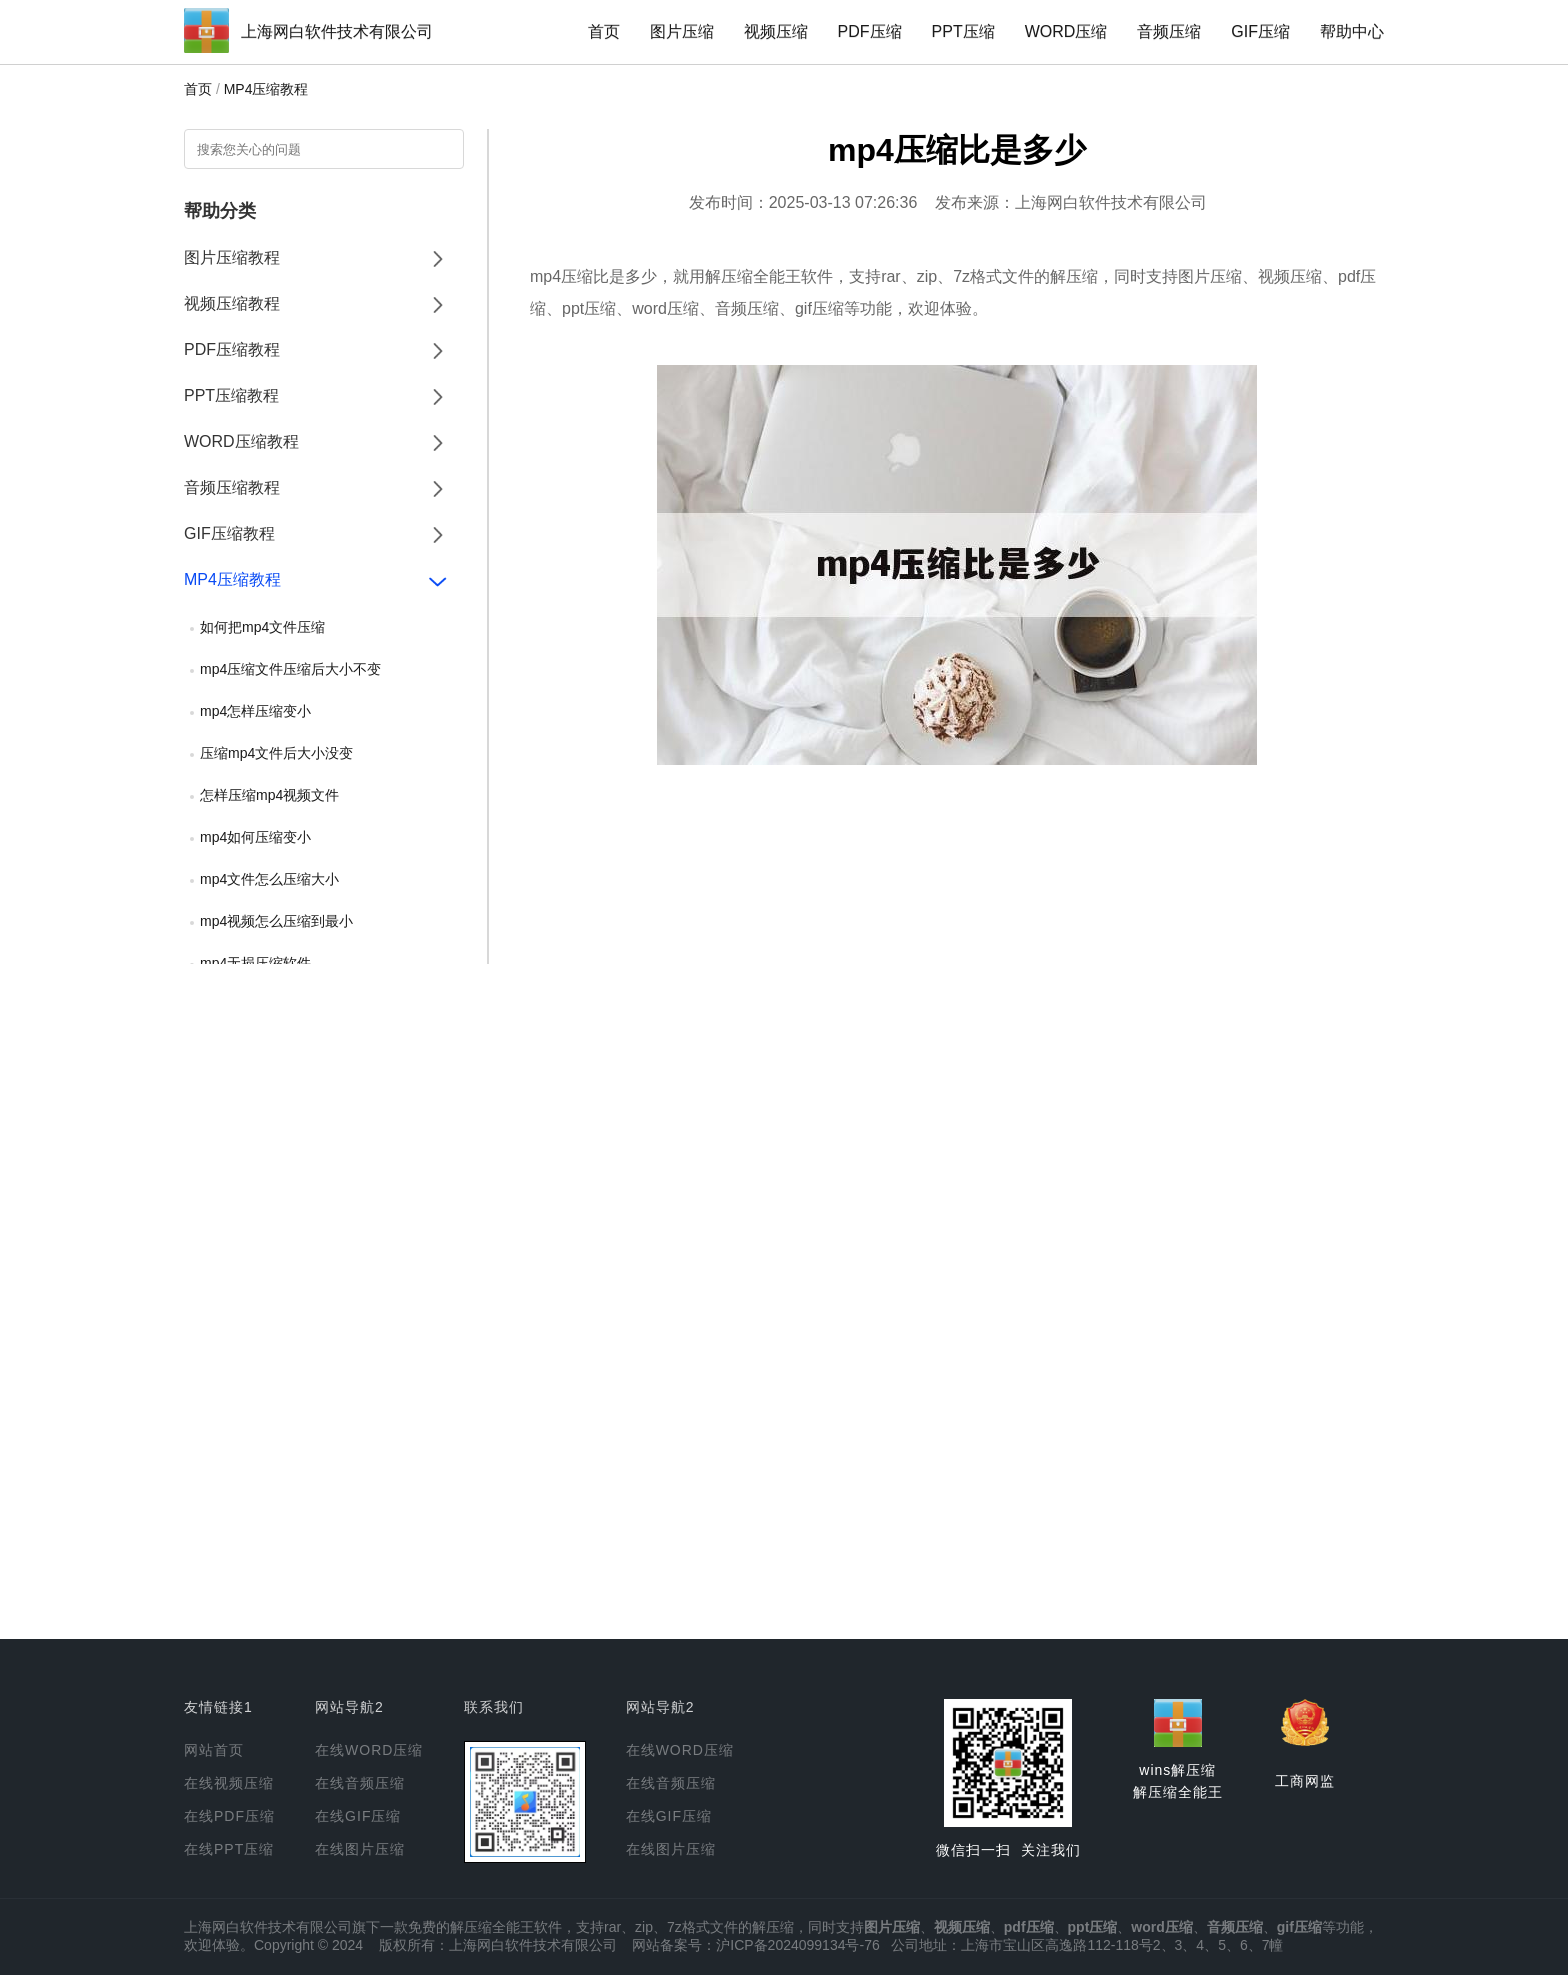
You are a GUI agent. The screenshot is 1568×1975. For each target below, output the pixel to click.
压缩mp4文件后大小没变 (276, 753)
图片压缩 (682, 31)
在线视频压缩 (229, 1783)
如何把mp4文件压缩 (262, 627)
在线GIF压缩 (358, 1816)
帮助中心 (1352, 31)
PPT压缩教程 (231, 395)
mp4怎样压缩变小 (255, 711)
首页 (604, 31)
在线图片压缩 (360, 1849)
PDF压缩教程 (232, 349)
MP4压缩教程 (266, 89)
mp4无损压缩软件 (255, 963)
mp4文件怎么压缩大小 (269, 879)
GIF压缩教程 (229, 533)
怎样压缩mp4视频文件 (269, 795)
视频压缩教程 (232, 303)
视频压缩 (776, 31)
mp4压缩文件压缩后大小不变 (290, 669)
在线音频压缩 (360, 1783)
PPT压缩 (963, 31)
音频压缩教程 (232, 487)
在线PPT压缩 (229, 1849)
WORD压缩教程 (241, 441)
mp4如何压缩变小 (255, 837)
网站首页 (214, 1750)
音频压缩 (1169, 31)
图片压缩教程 (232, 257)
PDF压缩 (870, 31)
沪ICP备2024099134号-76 (797, 1945)
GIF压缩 (1260, 31)
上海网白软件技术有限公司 (337, 31)
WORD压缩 (1066, 31)
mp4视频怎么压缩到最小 (276, 921)
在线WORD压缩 (369, 1750)
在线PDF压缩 (229, 1816)
